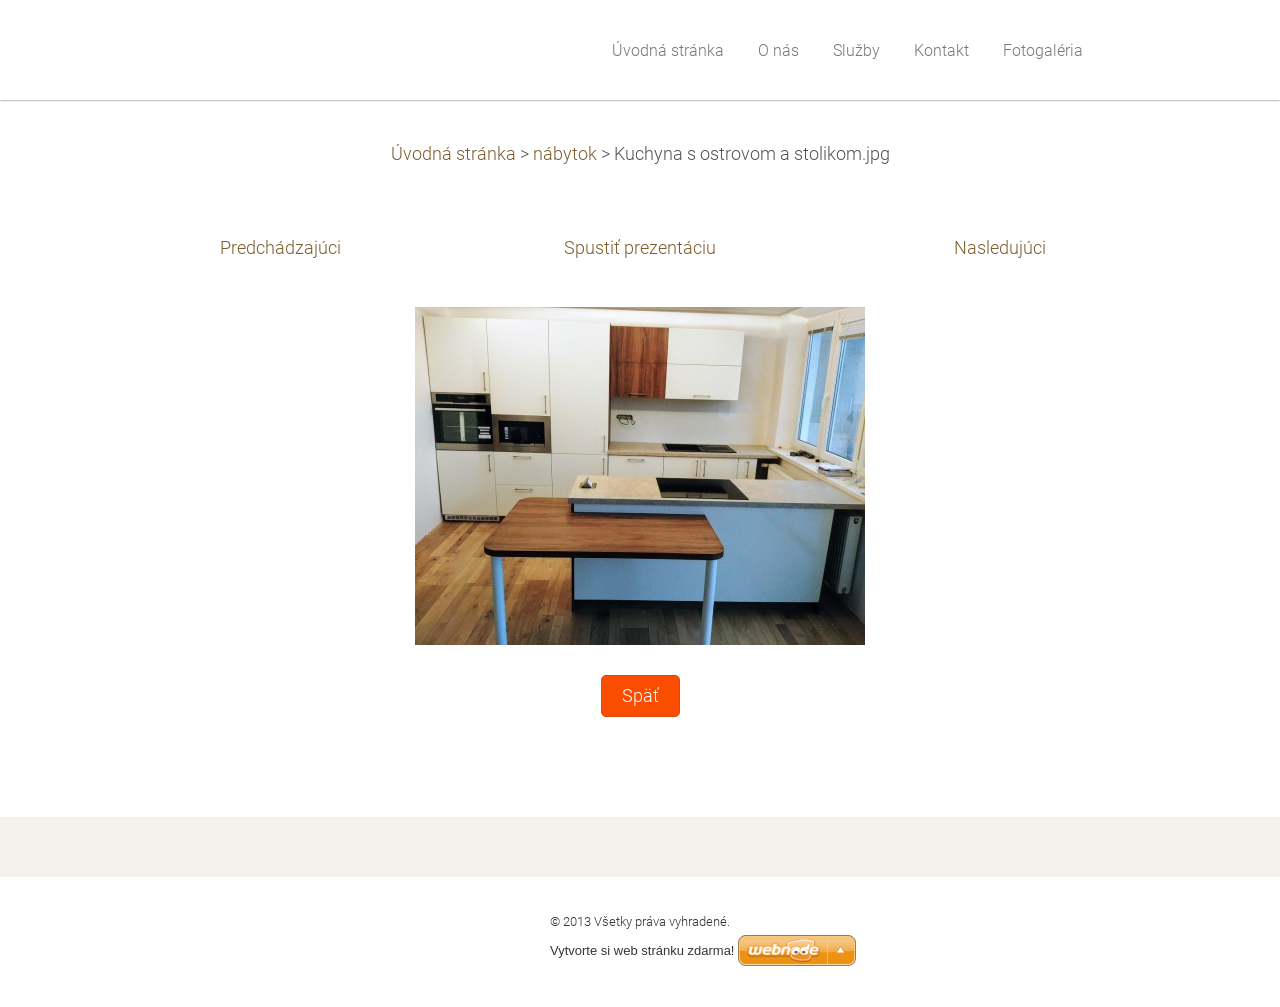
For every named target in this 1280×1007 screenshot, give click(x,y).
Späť (640, 696)
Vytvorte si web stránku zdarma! (642, 950)
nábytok (565, 154)
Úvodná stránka (453, 154)
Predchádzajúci (280, 248)
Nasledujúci (1000, 248)
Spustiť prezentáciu (640, 248)
